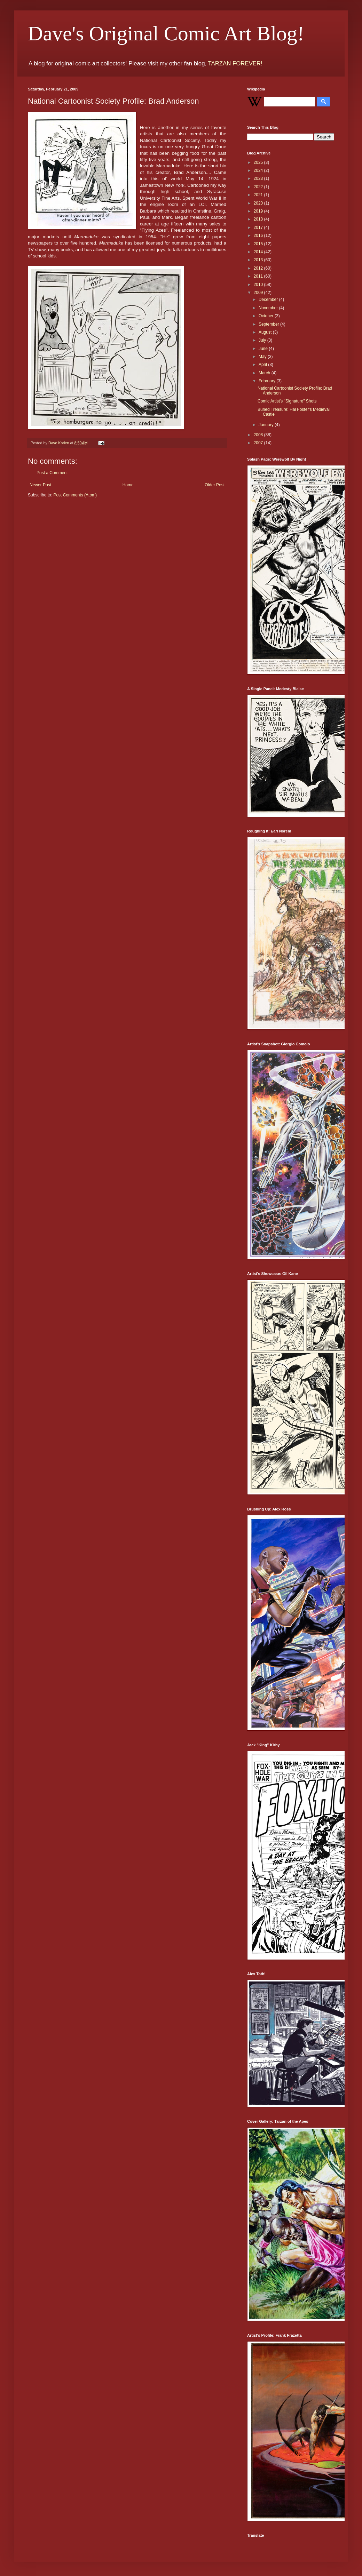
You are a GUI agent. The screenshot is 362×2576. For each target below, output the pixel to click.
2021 (259, 194)
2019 (259, 211)
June (264, 348)
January (267, 424)
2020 (259, 203)
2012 (259, 268)
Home (128, 484)
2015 (259, 243)
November (269, 307)
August (266, 332)
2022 (259, 186)
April (263, 364)
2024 (259, 170)
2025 (259, 162)
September (269, 324)
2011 (259, 276)
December (269, 299)
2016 (259, 235)
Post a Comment (52, 472)
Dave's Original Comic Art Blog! (166, 33)
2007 (259, 442)
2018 (259, 219)
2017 (259, 227)
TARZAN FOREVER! (235, 63)
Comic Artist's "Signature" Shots (287, 401)
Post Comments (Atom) (75, 495)
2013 (259, 259)
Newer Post (40, 484)
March (265, 372)
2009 (259, 292)
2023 (259, 178)
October (267, 315)
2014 (259, 251)
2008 (259, 434)
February (267, 380)
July (263, 340)
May (263, 356)
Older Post (215, 484)
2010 (259, 284)
